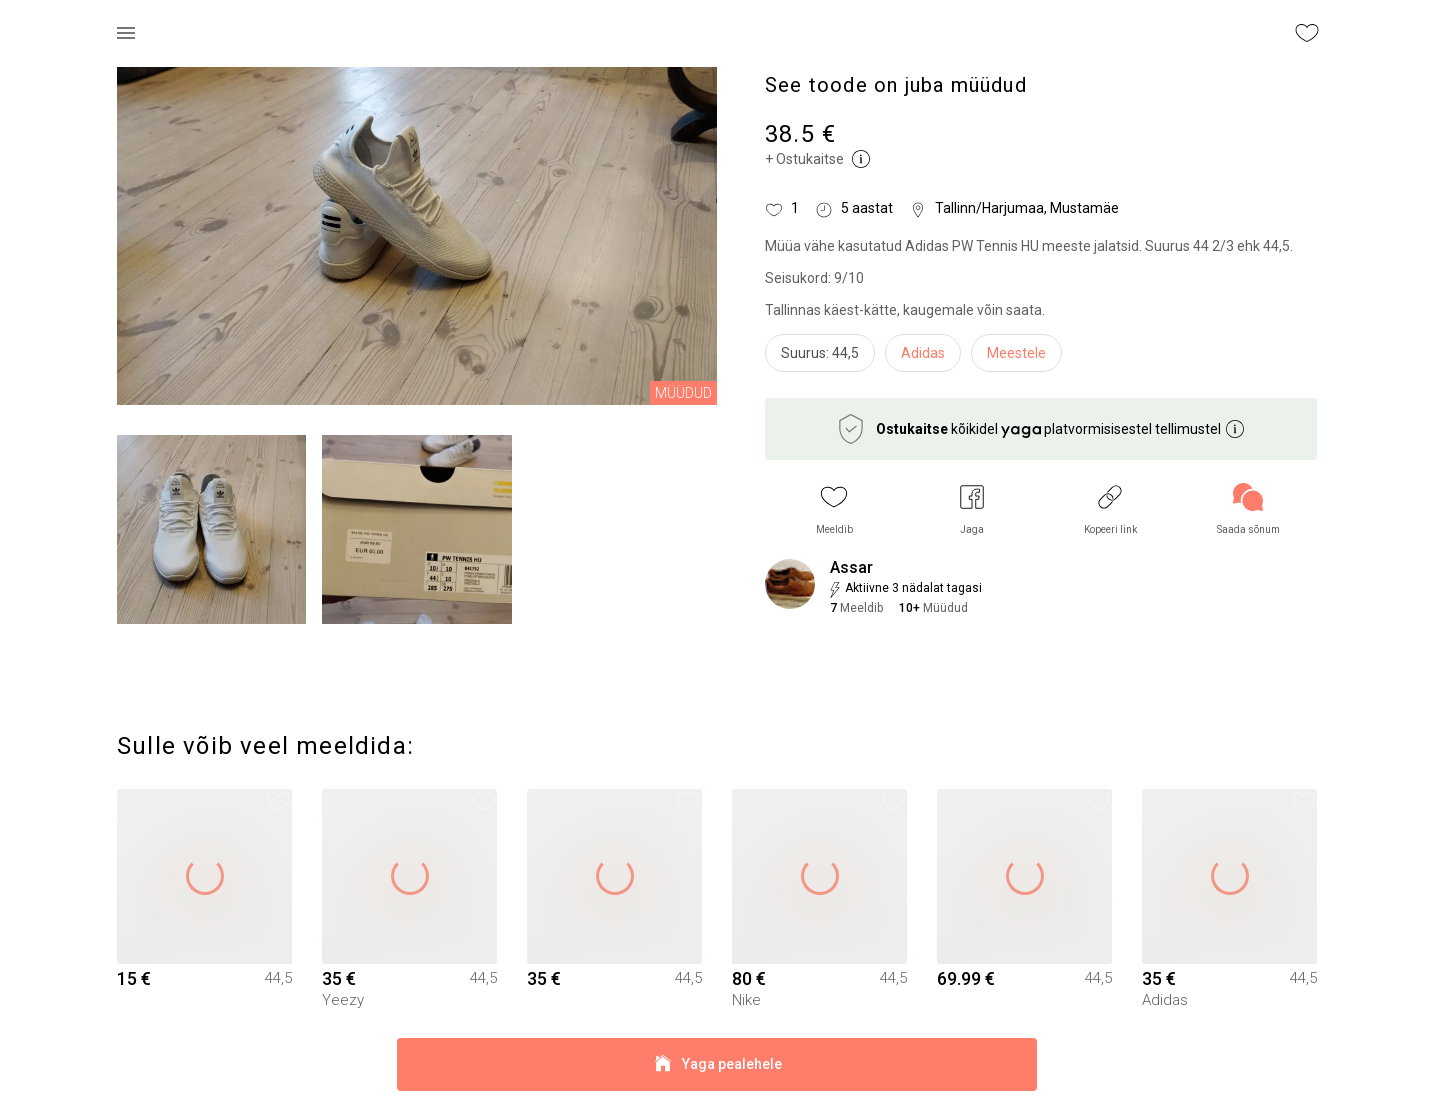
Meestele (1016, 353)
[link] (1248, 509)
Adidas (923, 353)
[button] (834, 509)
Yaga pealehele (717, 1064)
